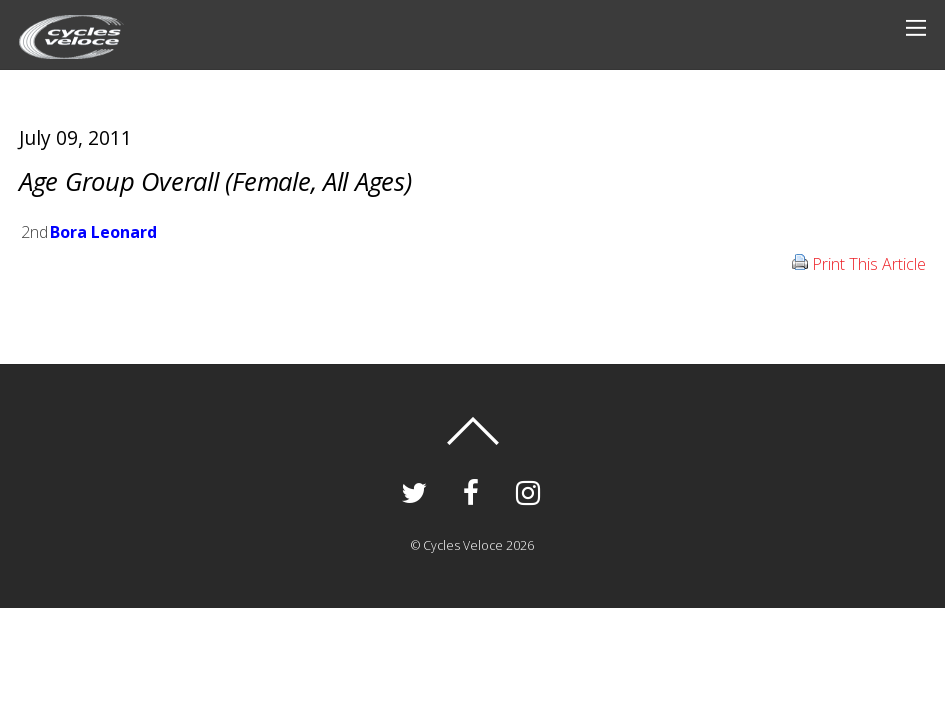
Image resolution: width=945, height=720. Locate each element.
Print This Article (869, 264)
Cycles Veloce (463, 545)
